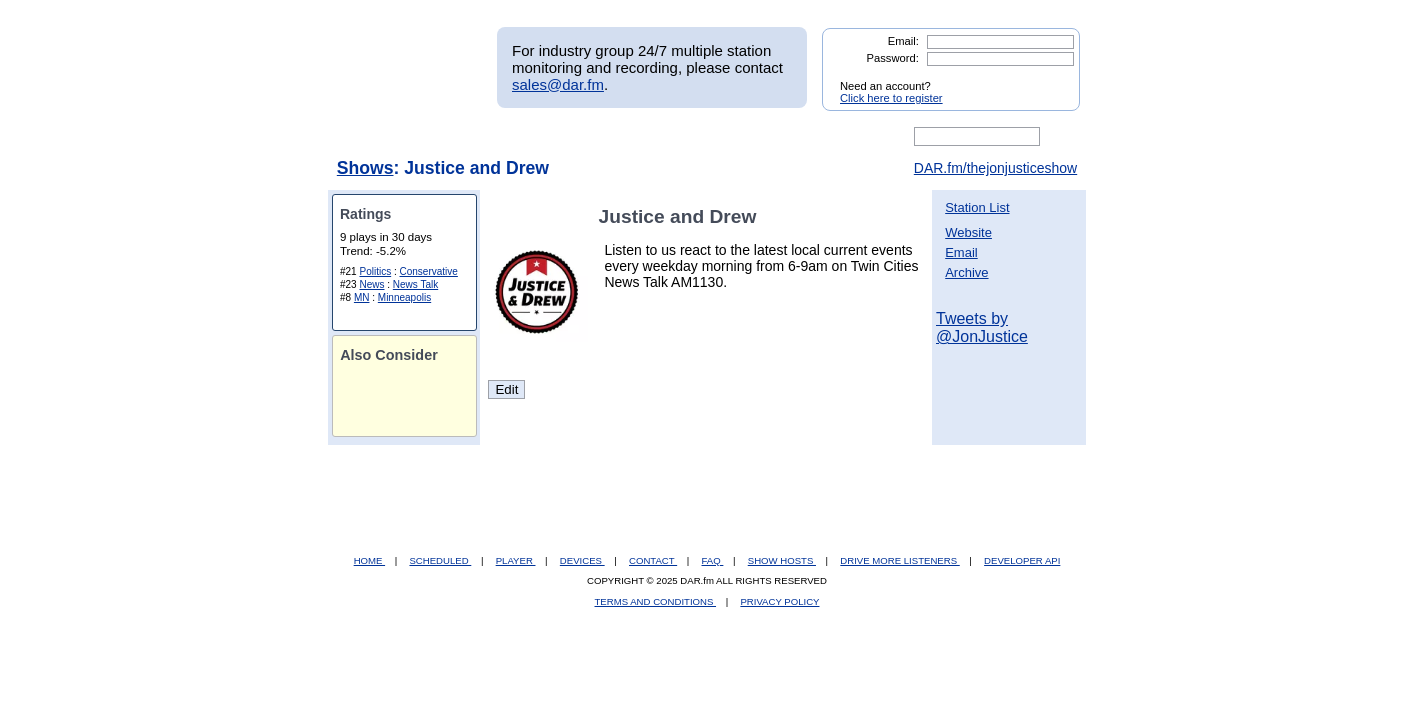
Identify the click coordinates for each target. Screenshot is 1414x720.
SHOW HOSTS (782, 560)
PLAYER (516, 560)
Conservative (429, 271)
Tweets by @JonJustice (982, 327)
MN (362, 297)
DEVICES (582, 560)
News (371, 284)
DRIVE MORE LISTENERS (899, 560)
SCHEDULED (440, 560)
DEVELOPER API (1022, 560)
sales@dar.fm (558, 84)
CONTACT (653, 560)
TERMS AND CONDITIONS (656, 601)
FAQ (713, 560)
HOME (369, 560)
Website (968, 232)
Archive (966, 272)
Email (961, 252)
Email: (903, 41)
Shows (365, 168)
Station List (977, 207)
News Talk (415, 284)
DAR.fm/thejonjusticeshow (995, 168)
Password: (893, 58)
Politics (375, 271)
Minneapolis (404, 297)
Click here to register (891, 98)
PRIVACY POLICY (779, 601)
